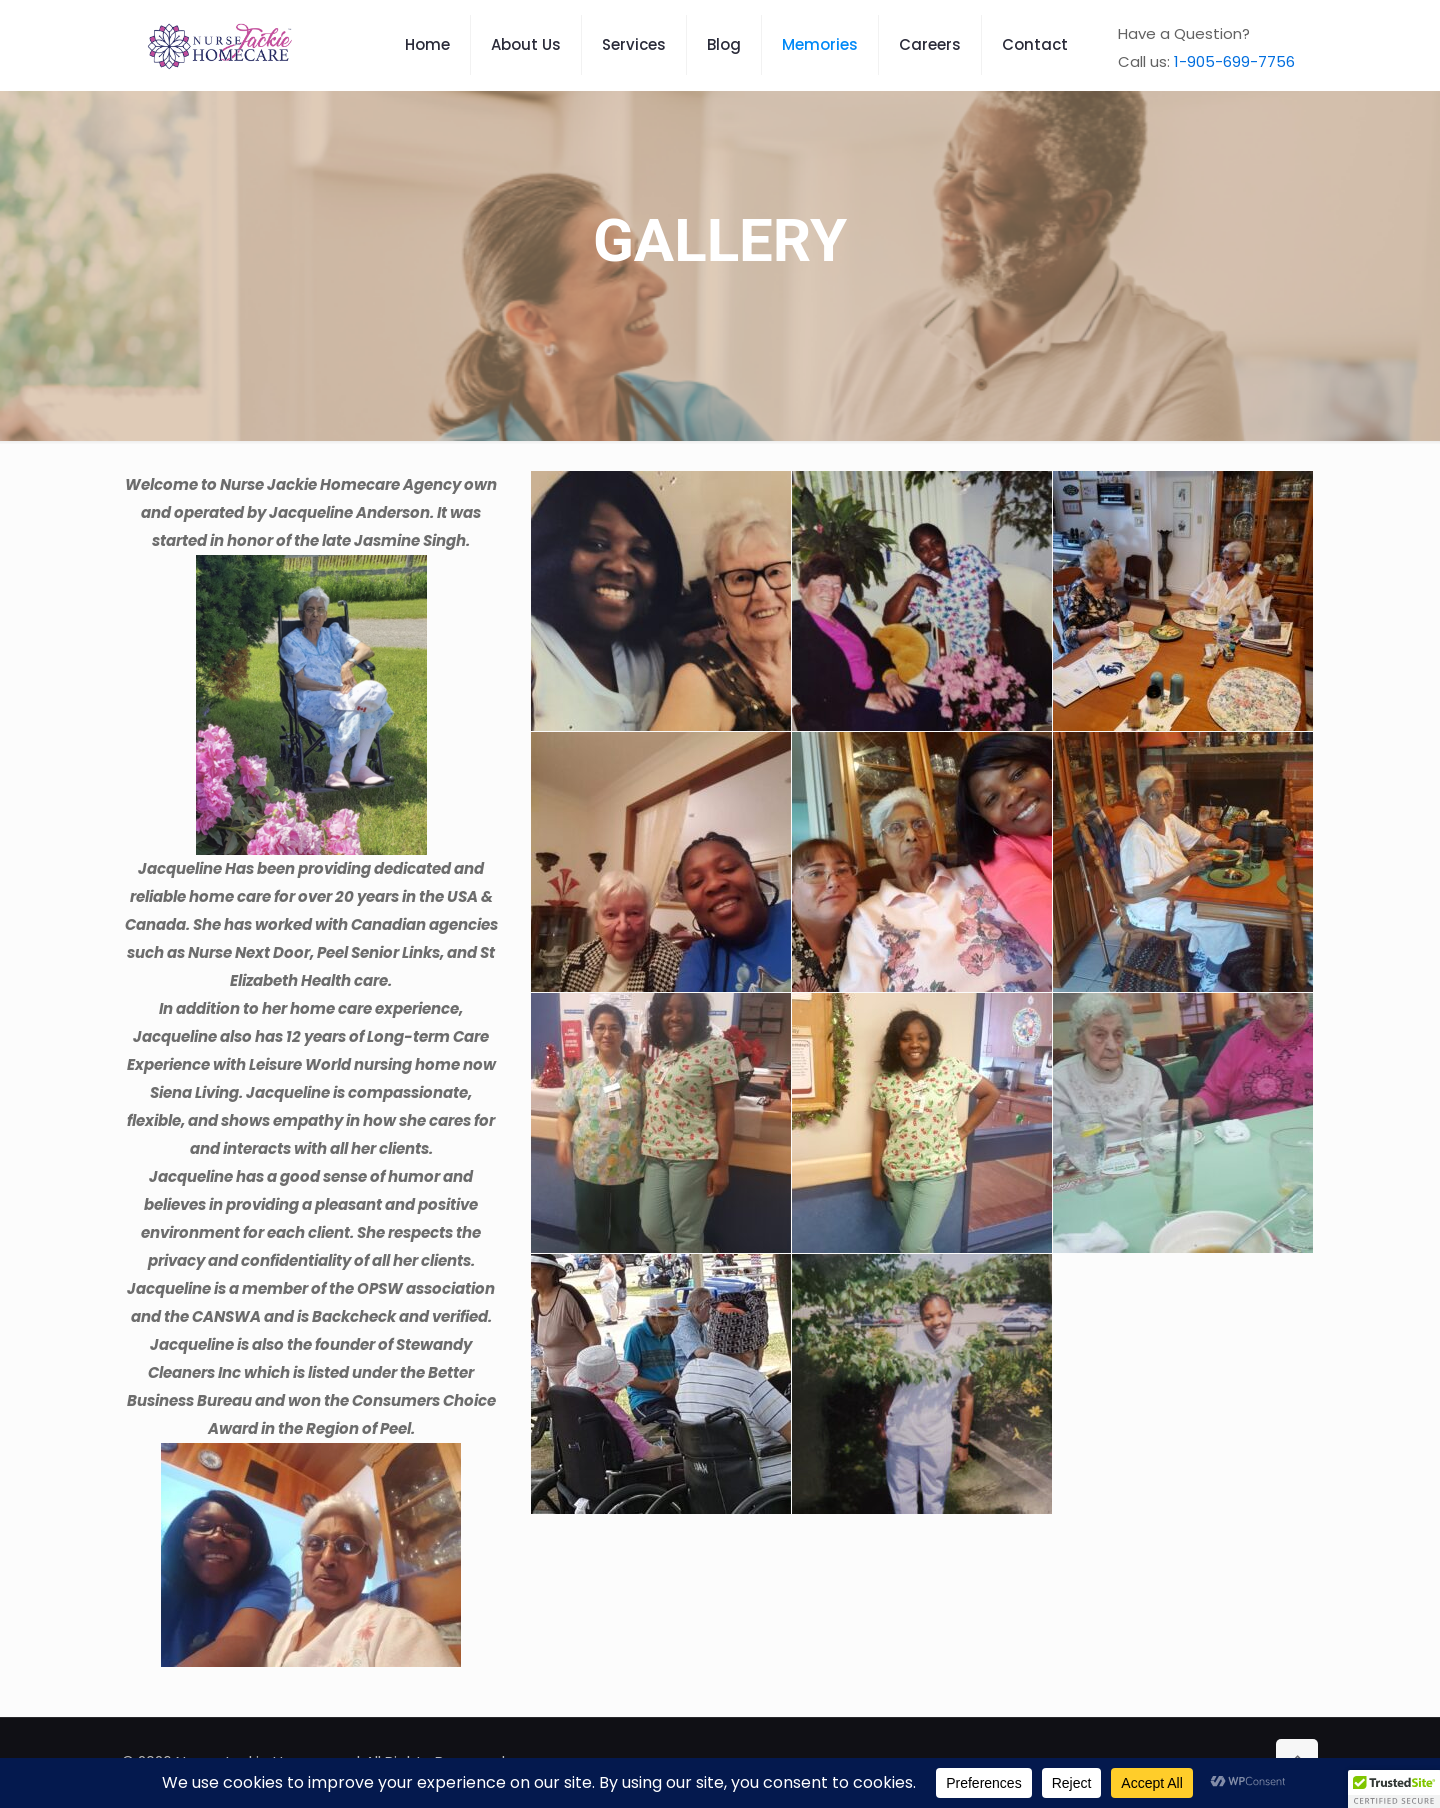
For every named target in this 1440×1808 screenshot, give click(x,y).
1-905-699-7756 (1234, 61)
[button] (1394, 1789)
